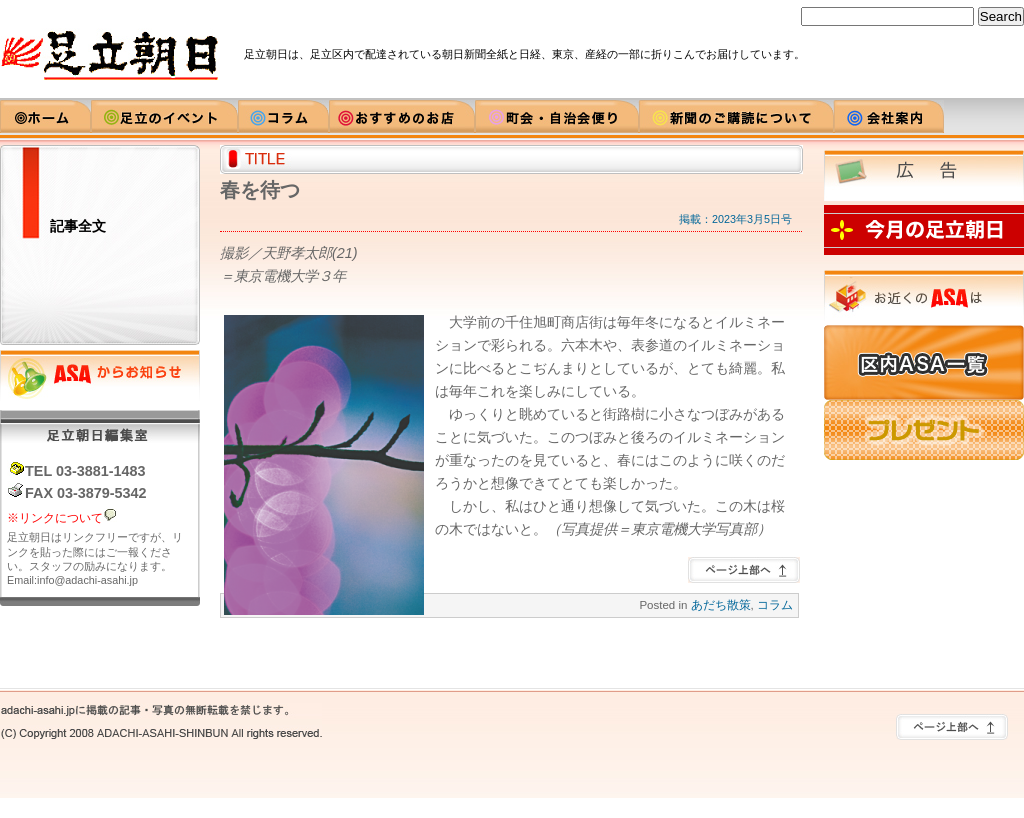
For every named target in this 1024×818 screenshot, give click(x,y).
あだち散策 (721, 605)
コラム (775, 605)
